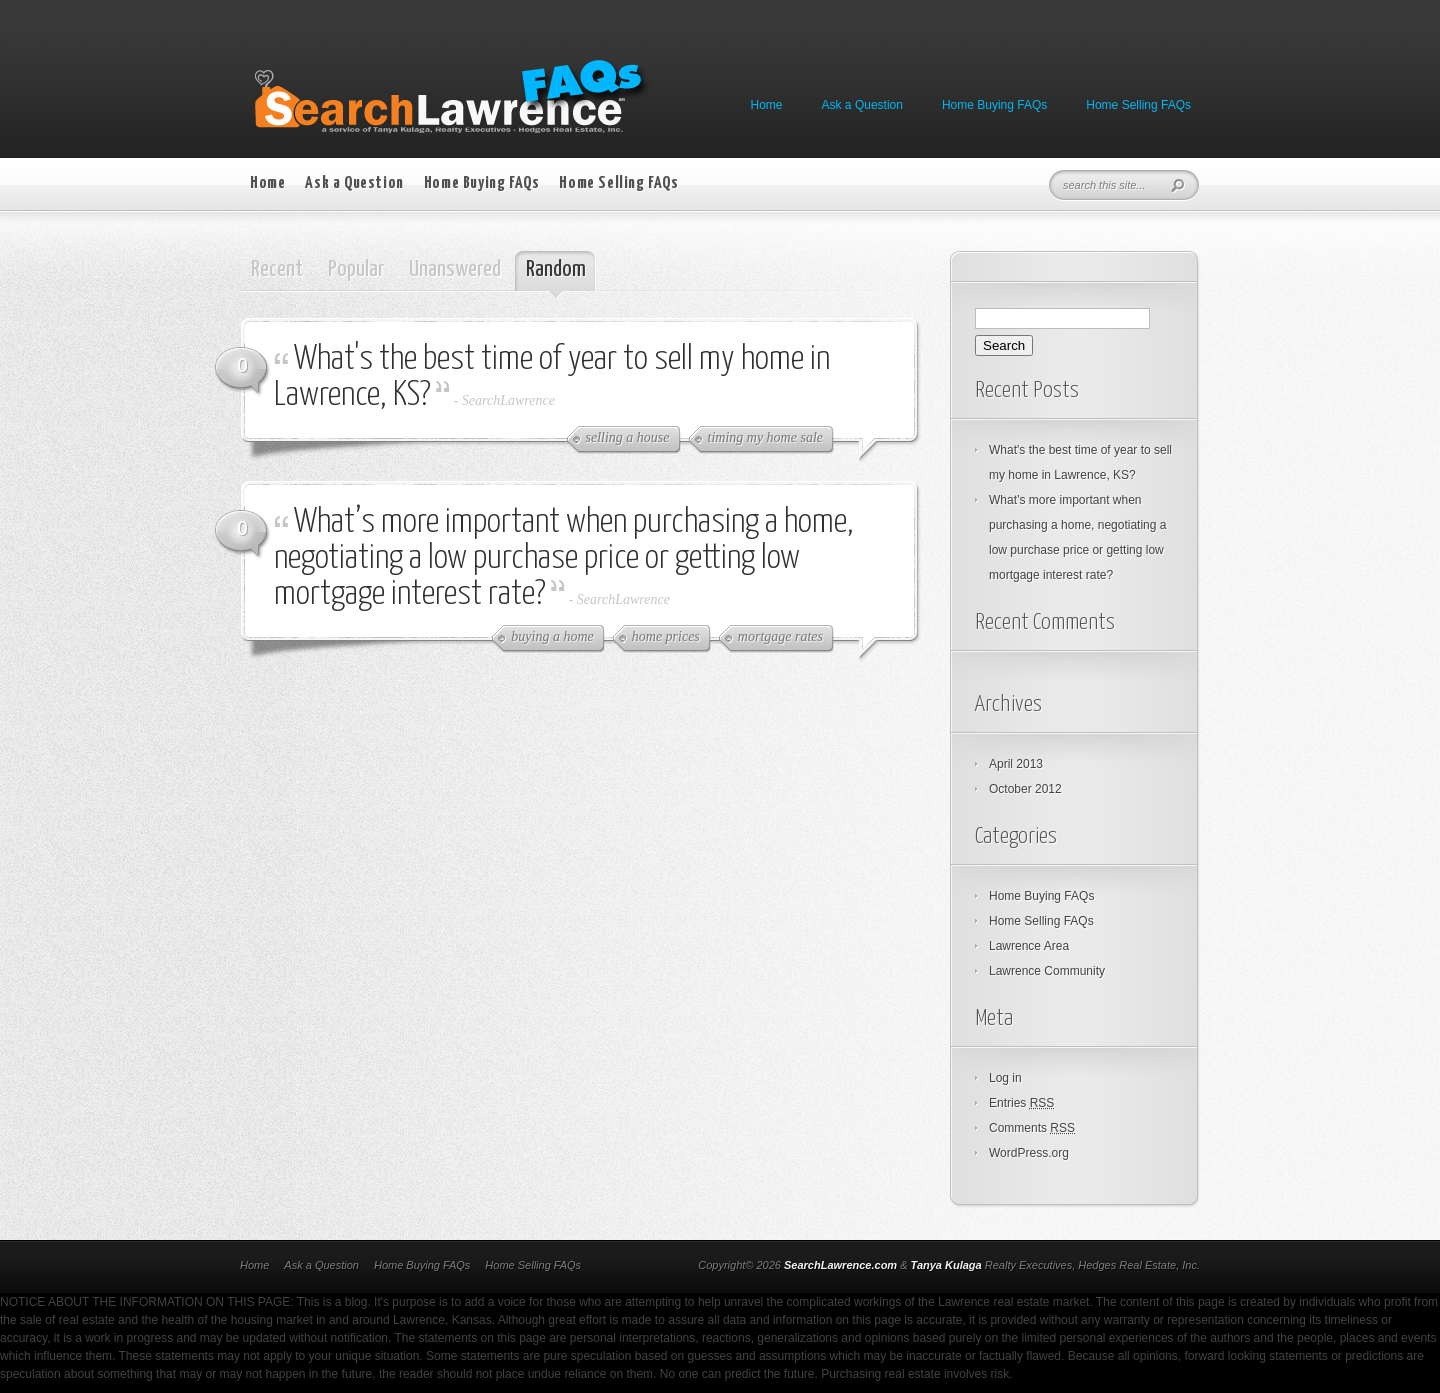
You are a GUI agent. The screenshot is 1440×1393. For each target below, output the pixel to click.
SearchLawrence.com (840, 1265)
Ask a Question (862, 105)
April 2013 (1016, 764)
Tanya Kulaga (946, 1265)
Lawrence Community (1047, 971)
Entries (1021, 1103)
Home (767, 105)
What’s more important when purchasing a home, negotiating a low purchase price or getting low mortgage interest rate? (564, 558)
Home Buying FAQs (994, 105)
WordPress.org (1029, 1153)
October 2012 (1025, 789)
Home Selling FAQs (1138, 105)
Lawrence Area (1029, 946)
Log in (1005, 1078)
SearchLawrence (508, 400)
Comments (1032, 1128)
